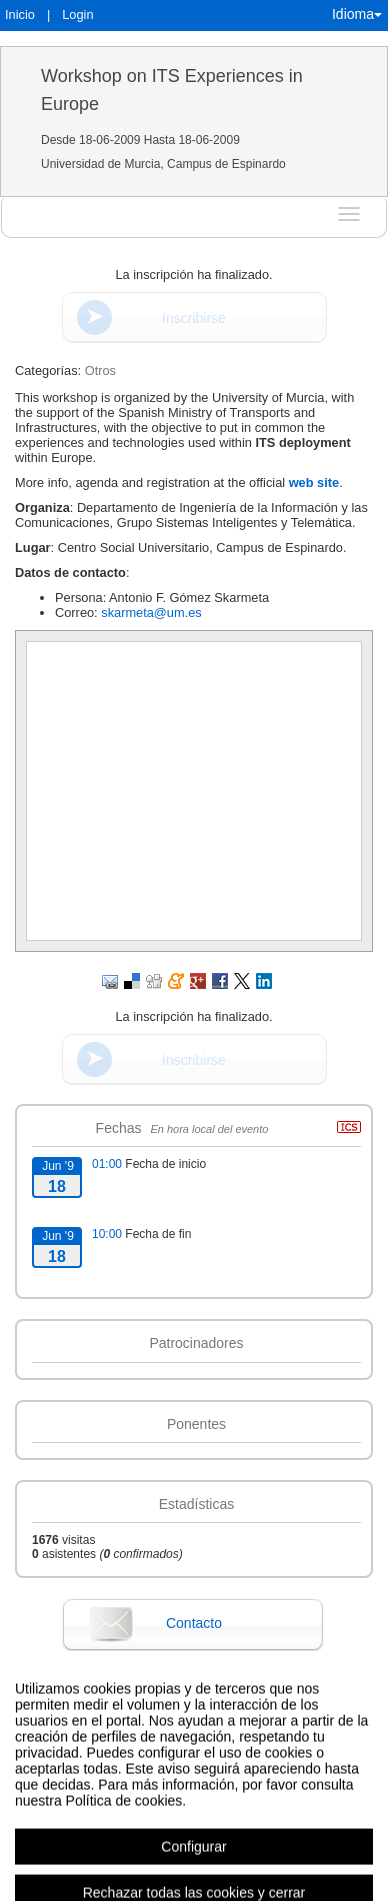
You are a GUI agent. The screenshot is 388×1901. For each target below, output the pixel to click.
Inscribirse (194, 318)
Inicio (20, 14)
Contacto (194, 1623)
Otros (100, 370)
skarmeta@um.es (151, 612)
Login (77, 14)
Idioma (357, 14)
